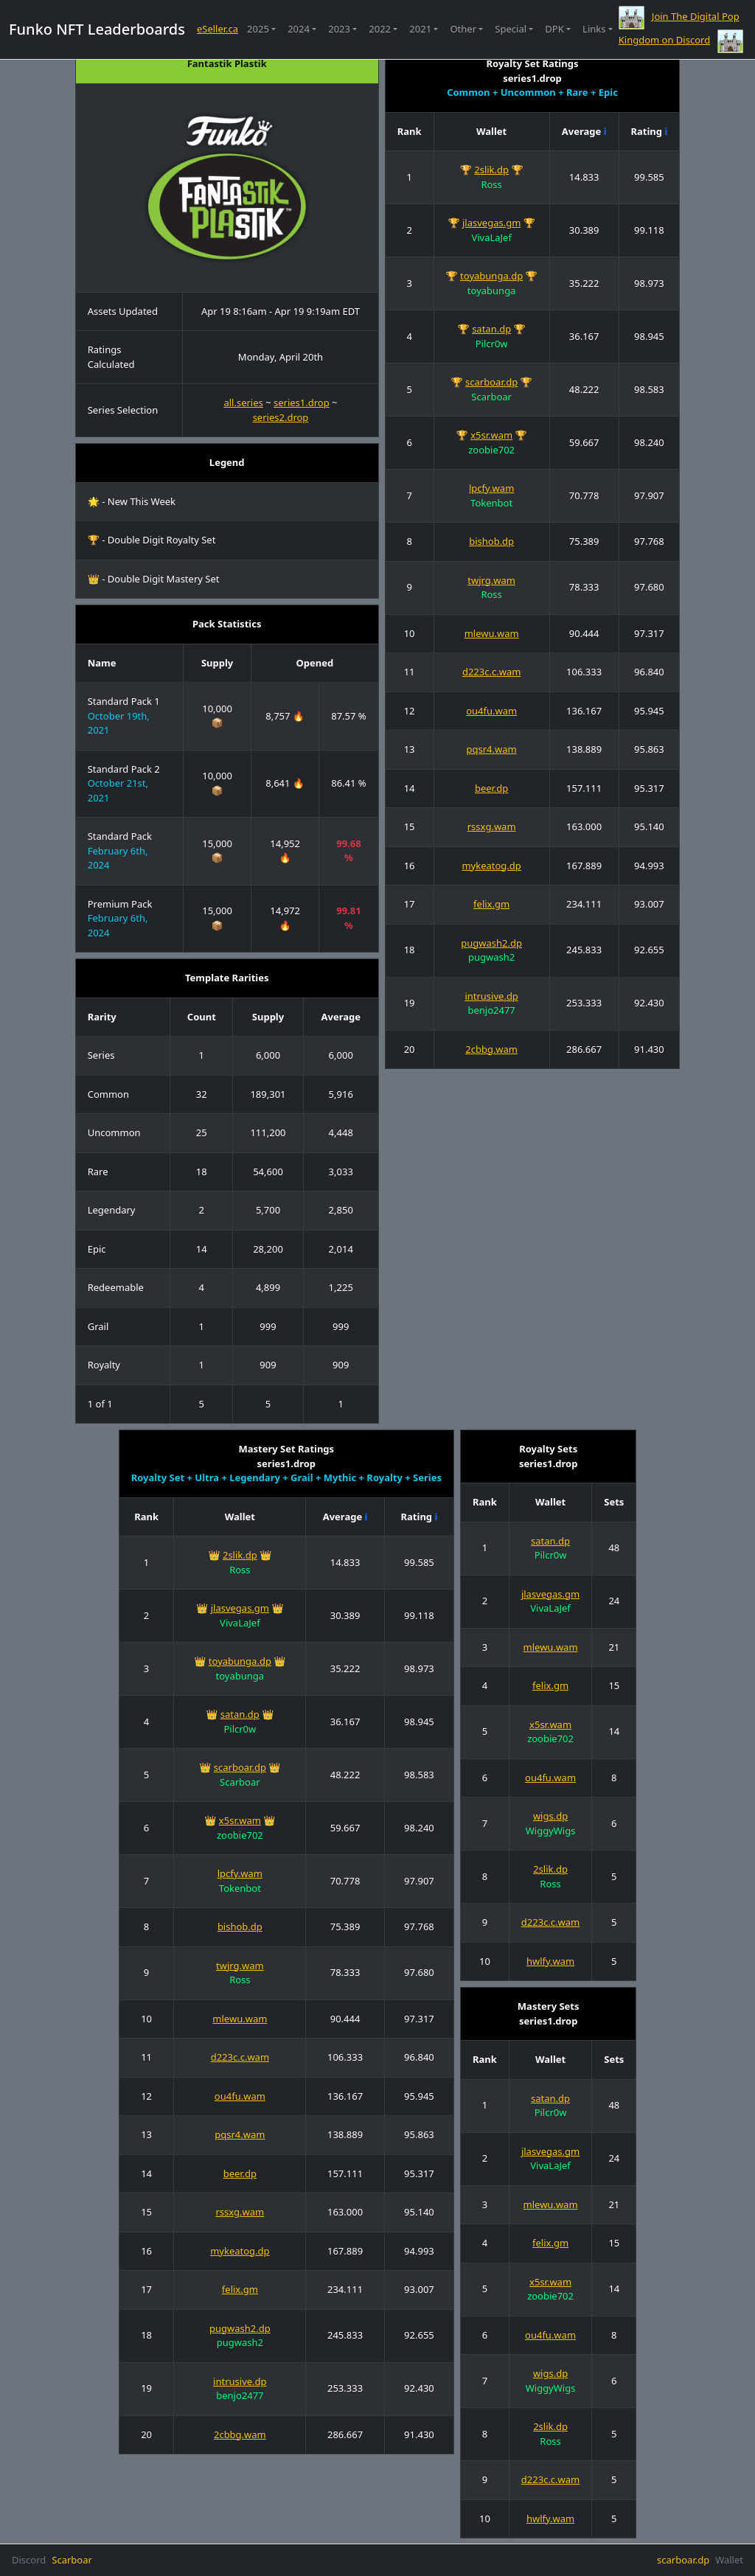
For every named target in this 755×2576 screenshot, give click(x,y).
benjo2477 (491, 1010)
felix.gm (491, 904)
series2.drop (281, 417)
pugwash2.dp (491, 943)
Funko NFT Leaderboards (97, 29)
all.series (242, 402)
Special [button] (510, 28)
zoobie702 (491, 449)
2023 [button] (339, 28)
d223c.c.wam (491, 671)
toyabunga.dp (491, 275)
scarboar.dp (491, 382)
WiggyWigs (551, 1830)
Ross (491, 184)
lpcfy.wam (491, 488)
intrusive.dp (491, 996)
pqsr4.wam (492, 749)
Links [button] (593, 28)
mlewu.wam (492, 633)
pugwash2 (491, 957)
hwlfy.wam (550, 1961)
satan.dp (491, 328)
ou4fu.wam (491, 710)
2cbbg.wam (491, 1049)
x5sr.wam (491, 435)
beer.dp (491, 788)
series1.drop (302, 402)
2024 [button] (299, 28)
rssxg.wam (491, 826)
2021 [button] (420, 28)
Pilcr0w (492, 343)
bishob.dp (491, 541)
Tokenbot (491, 502)
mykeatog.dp (491, 865)
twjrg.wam (491, 580)
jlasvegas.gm (491, 222)
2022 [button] (380, 28)
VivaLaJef (491, 237)
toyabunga (491, 290)
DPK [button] (554, 28)
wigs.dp (550, 1816)
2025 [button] (258, 28)
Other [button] (463, 28)
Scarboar (491, 396)
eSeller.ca (217, 28)
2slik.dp (491, 169)
